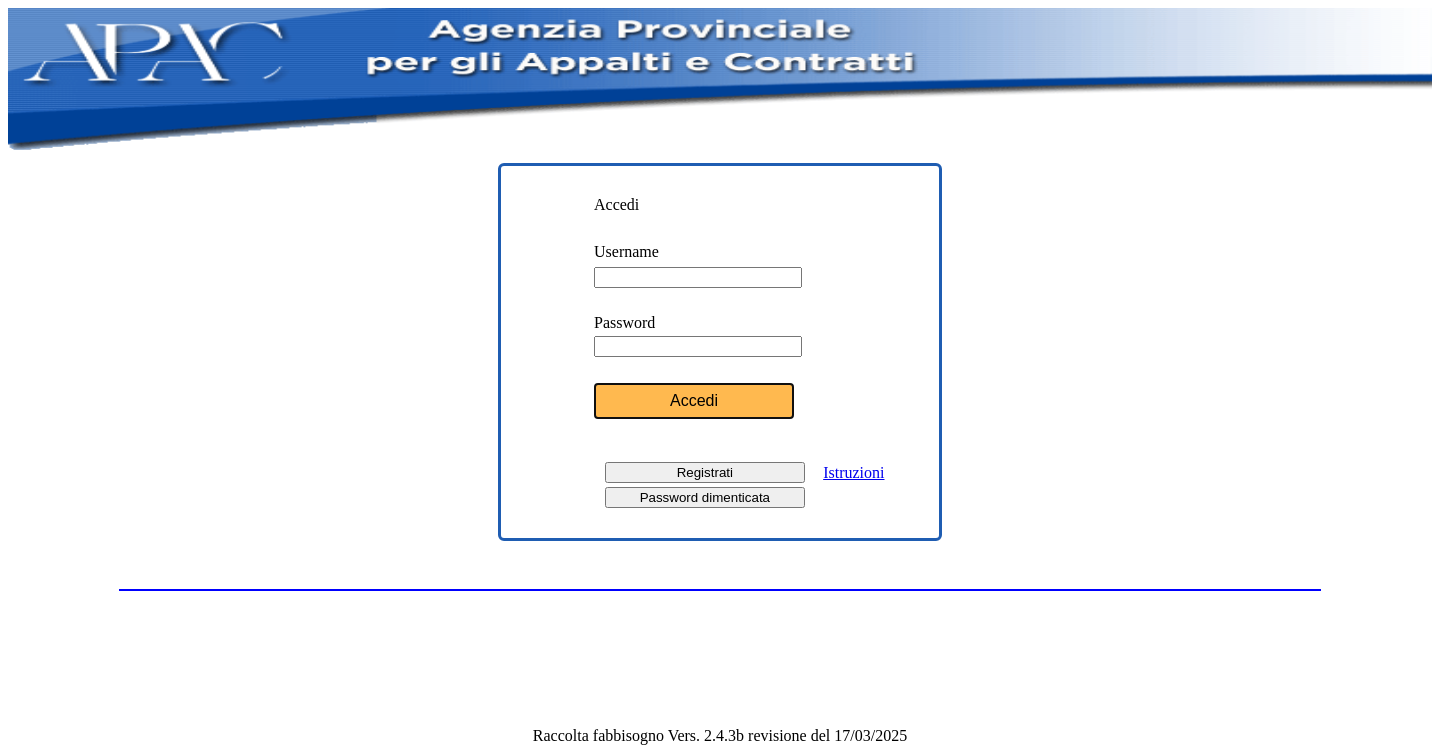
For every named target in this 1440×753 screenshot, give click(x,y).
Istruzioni (853, 472)
